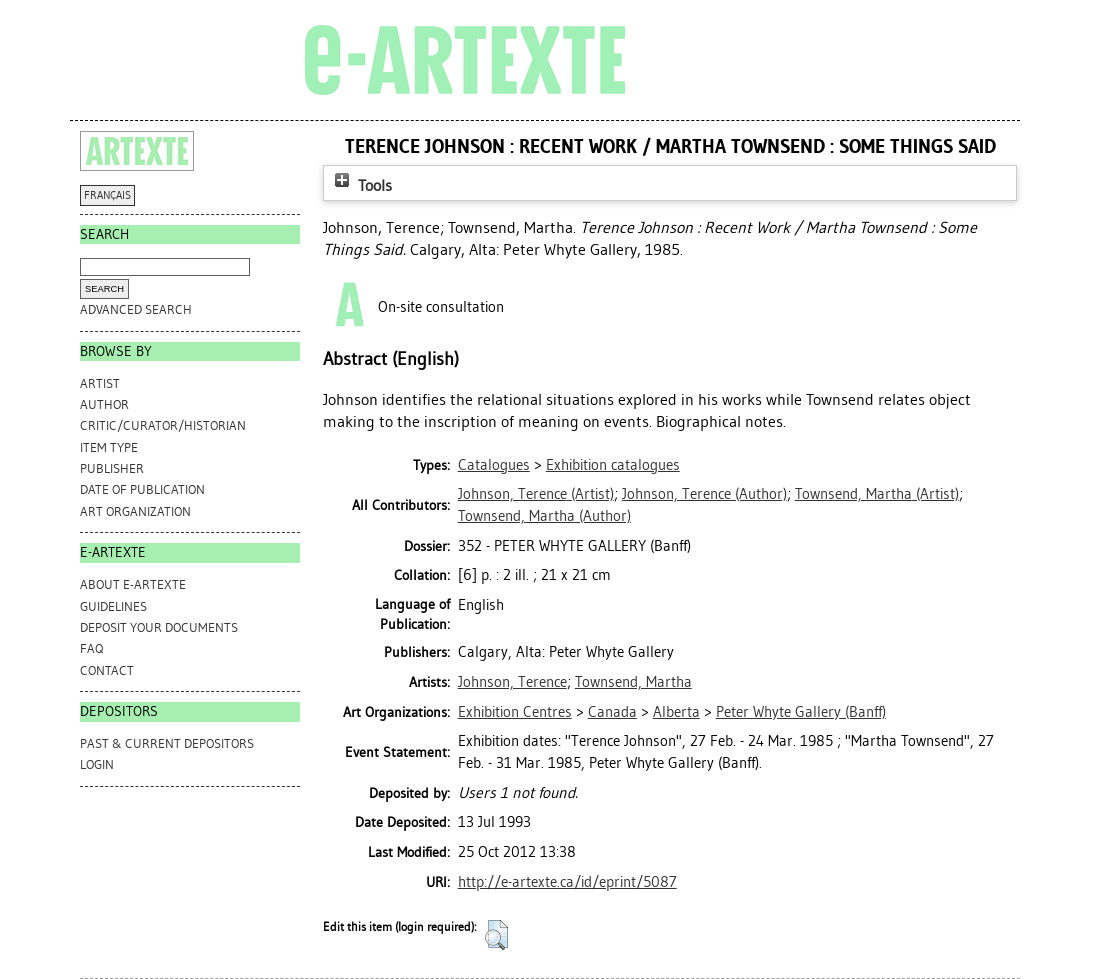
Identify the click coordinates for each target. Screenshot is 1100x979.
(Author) (704, 494)
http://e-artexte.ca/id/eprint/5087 (567, 882)
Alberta (676, 712)
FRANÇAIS (107, 195)
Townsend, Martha (633, 682)
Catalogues (494, 465)
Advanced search (136, 309)
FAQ (91, 648)
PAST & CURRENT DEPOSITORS (167, 743)
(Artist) (536, 494)
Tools (361, 185)
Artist (100, 383)
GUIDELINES (113, 606)
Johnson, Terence (512, 682)
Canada (612, 712)
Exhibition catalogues (613, 465)
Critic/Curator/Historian (163, 425)
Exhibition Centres (515, 712)
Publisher (112, 468)
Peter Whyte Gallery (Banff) (801, 712)
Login (97, 764)
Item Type (109, 447)
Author (104, 404)
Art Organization (135, 511)
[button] (496, 935)
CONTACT (107, 670)
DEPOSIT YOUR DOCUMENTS (159, 627)
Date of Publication (142, 489)
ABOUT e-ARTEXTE (133, 584)
